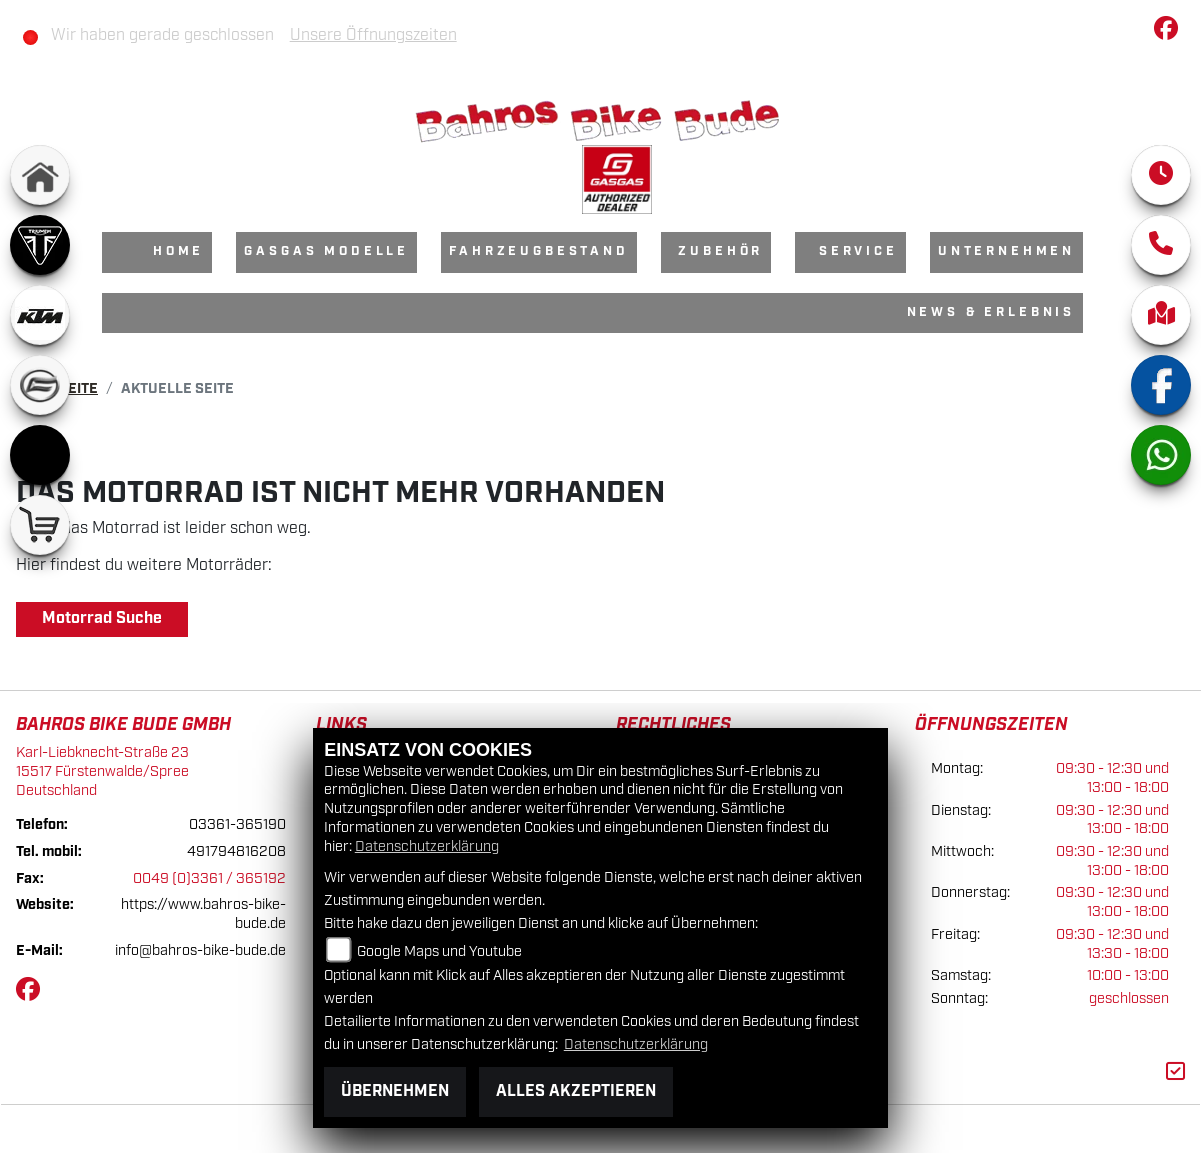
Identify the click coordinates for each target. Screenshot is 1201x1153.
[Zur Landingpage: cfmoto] (40, 385)
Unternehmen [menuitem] (1006, 251)
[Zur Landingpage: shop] (40, 525)
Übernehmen (395, 1091)
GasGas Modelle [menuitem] (326, 251)
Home (178, 251)
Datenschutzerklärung (427, 846)
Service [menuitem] (858, 251)
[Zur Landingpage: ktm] (40, 315)
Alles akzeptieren (576, 1091)
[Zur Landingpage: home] (40, 175)
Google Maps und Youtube (439, 951)
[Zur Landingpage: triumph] (40, 245)
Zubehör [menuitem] (720, 251)
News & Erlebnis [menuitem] (991, 312)
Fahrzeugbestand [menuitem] (539, 251)
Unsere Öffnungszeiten (373, 35)
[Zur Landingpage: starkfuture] (40, 455)
